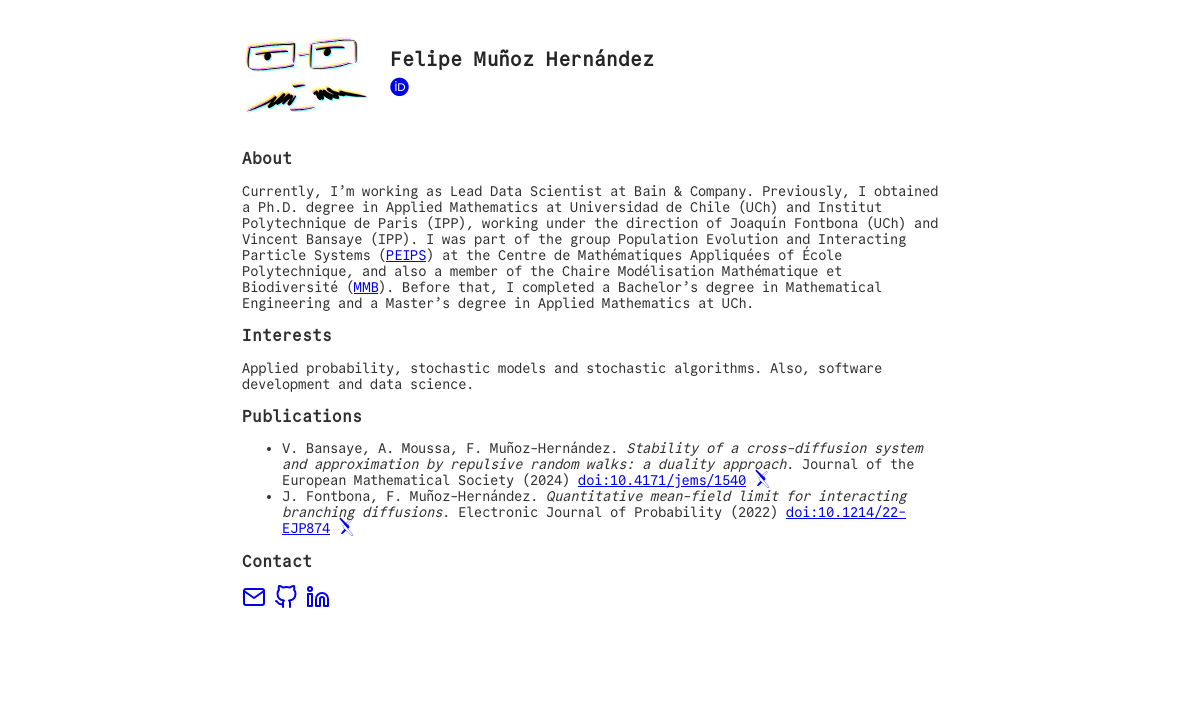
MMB (366, 287)
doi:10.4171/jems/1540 (662, 480)
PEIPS (406, 255)
